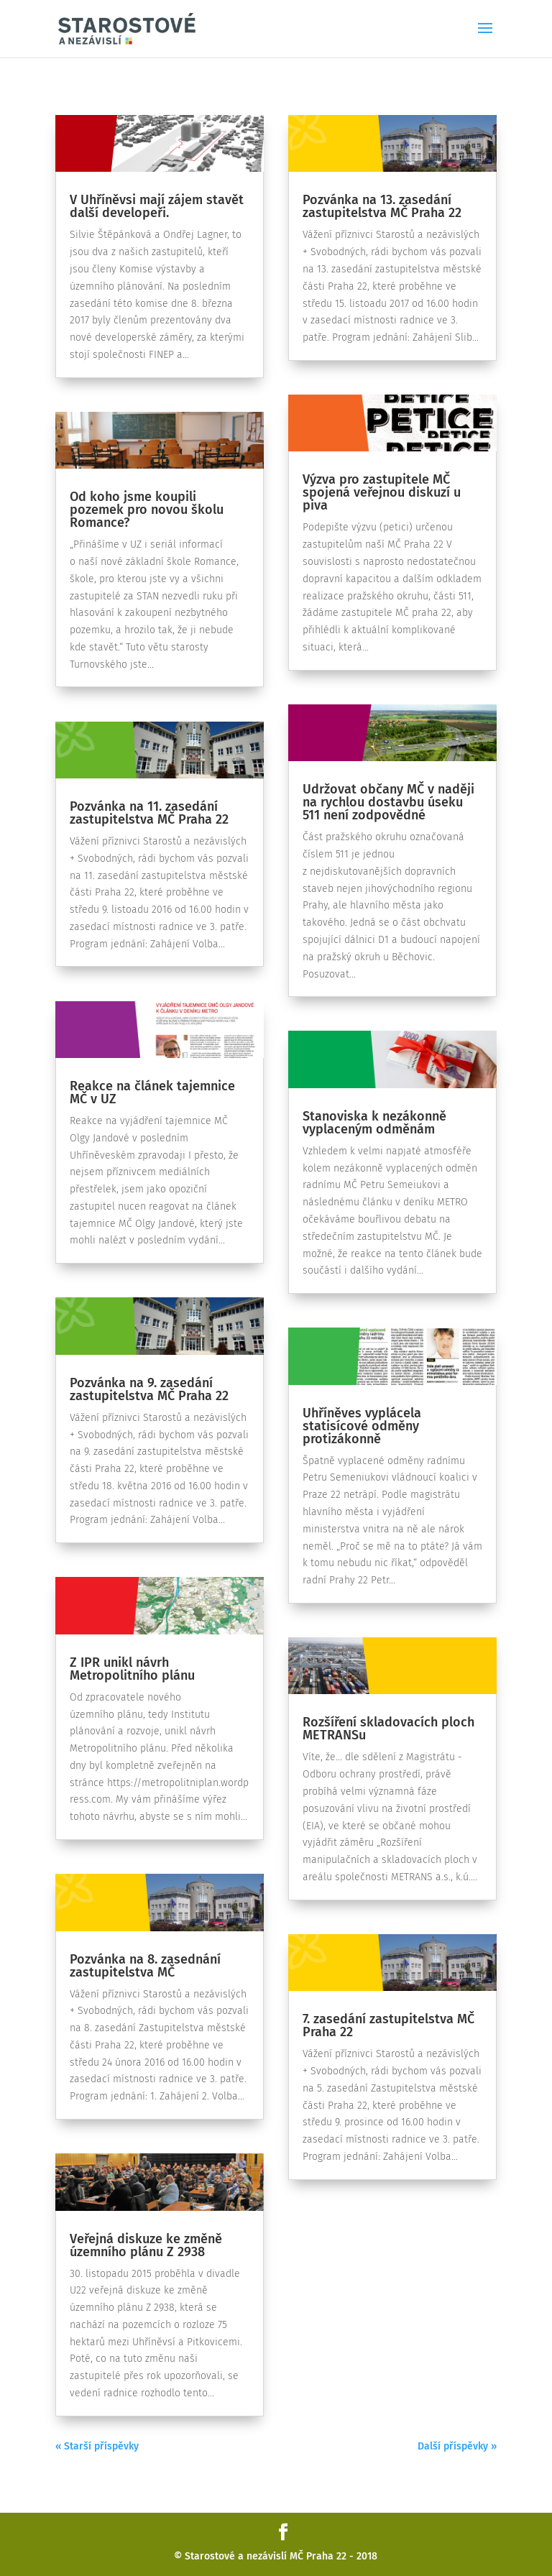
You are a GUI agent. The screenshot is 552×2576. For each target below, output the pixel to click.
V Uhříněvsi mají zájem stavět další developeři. (157, 206)
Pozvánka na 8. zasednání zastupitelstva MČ (145, 1965)
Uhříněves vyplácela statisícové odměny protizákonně (362, 1426)
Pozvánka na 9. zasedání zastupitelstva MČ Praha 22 (149, 1389)
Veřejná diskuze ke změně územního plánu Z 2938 (146, 2245)
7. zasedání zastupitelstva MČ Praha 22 (388, 2025)
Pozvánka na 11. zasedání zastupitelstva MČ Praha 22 (149, 813)
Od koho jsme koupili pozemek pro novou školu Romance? (147, 509)
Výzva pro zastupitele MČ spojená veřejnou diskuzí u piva (382, 492)
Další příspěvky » (457, 2446)
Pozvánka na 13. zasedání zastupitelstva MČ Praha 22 (382, 206)
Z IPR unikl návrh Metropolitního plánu (132, 1669)
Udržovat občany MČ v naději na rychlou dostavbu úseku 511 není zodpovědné (388, 802)
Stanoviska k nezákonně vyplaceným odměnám (374, 1122)
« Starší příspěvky (97, 2446)
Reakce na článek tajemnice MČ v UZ (152, 1092)
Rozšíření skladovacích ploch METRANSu (388, 1728)
